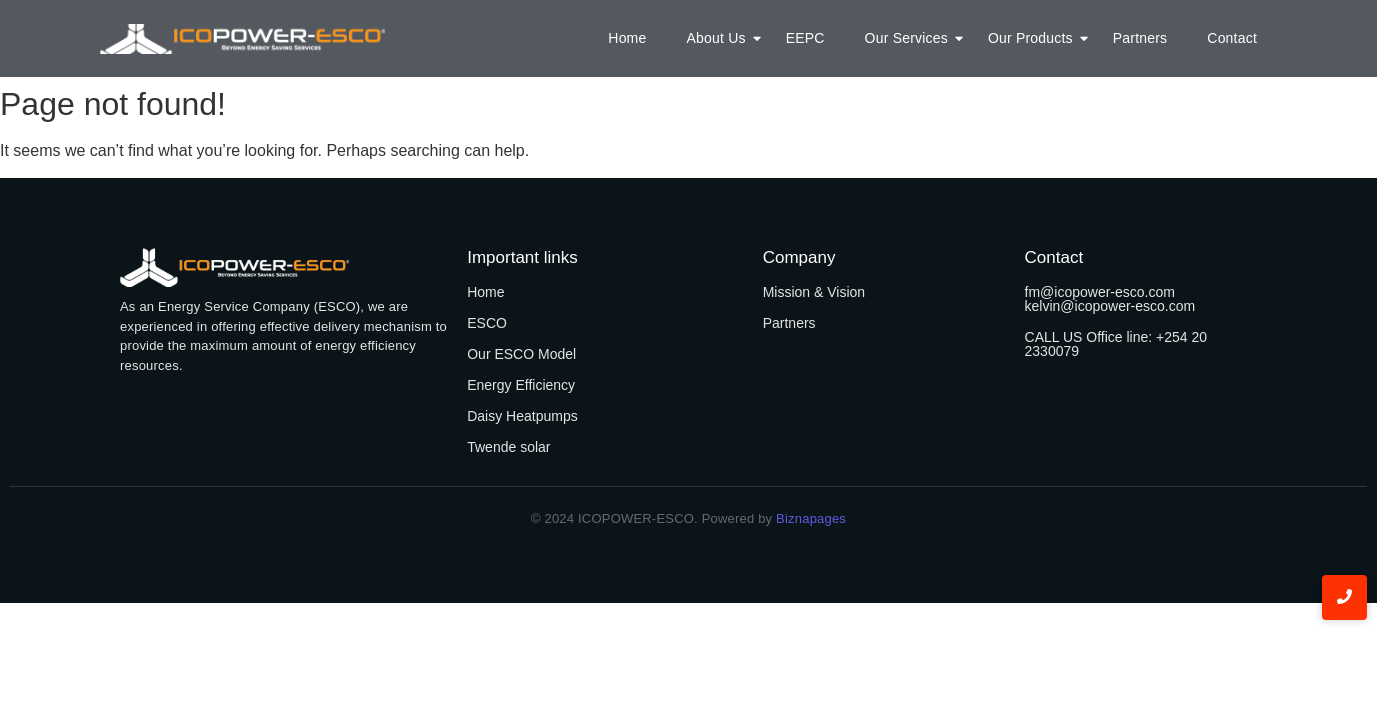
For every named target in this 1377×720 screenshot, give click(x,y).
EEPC (805, 38)
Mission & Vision (814, 292)
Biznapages (809, 518)
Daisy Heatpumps (522, 416)
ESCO (487, 323)
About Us (720, 38)
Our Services (911, 38)
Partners (1140, 38)
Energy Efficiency (521, 385)
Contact (1232, 38)
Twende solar (508, 447)
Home (627, 38)
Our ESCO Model (521, 354)
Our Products (1035, 38)
